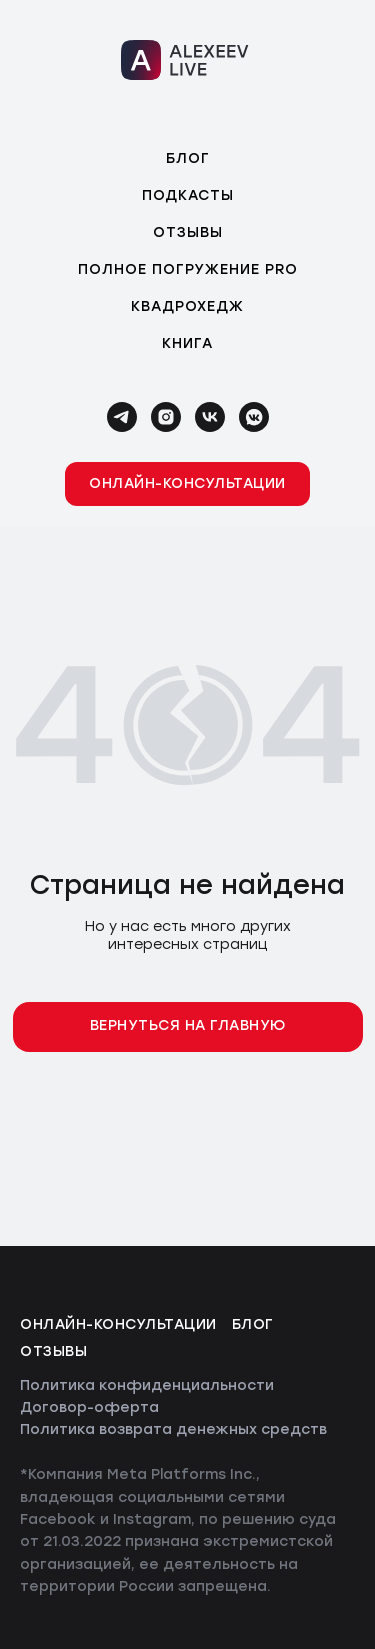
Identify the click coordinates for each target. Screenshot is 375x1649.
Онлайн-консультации (118, 1324)
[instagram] (166, 417)
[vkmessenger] (254, 417)
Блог (188, 158)
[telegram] (122, 417)
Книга (187, 343)
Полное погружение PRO (188, 269)
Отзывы (188, 232)
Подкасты (188, 195)
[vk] (210, 417)
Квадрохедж (187, 306)
